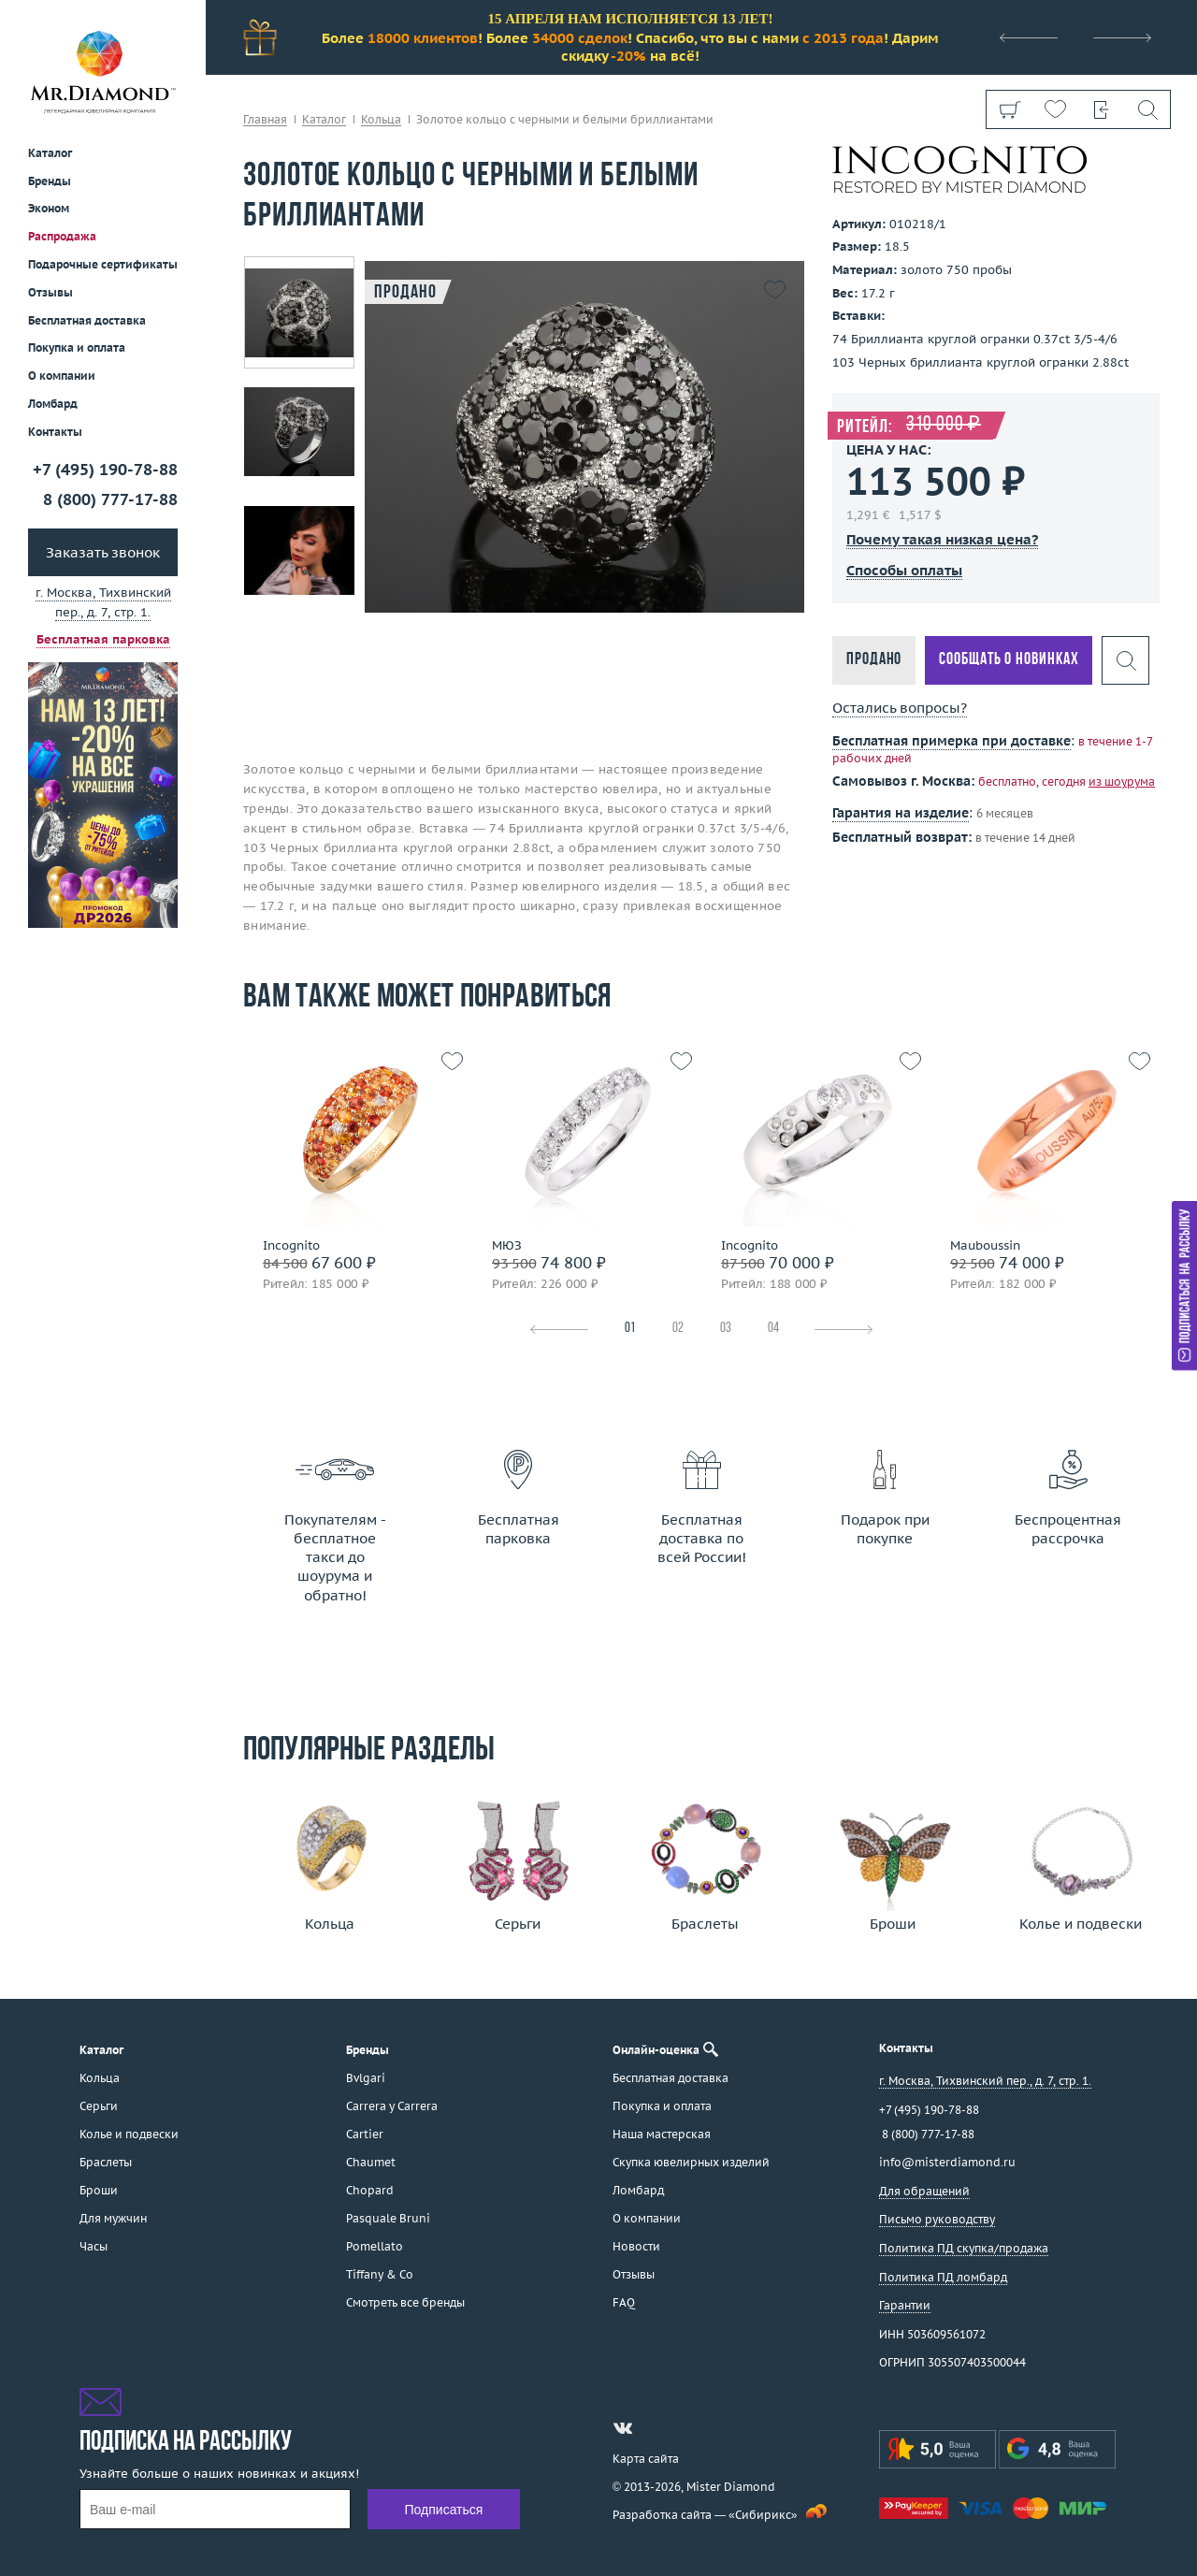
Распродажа (62, 236)
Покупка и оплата (76, 347)
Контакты (55, 432)
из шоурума (1122, 781)
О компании (61, 376)
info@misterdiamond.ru (947, 2162)
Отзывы (50, 292)
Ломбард (53, 404)
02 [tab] (678, 1329)
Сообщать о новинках (1008, 660)
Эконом (48, 208)
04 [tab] (773, 1329)
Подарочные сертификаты (103, 264)
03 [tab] (725, 1329)
